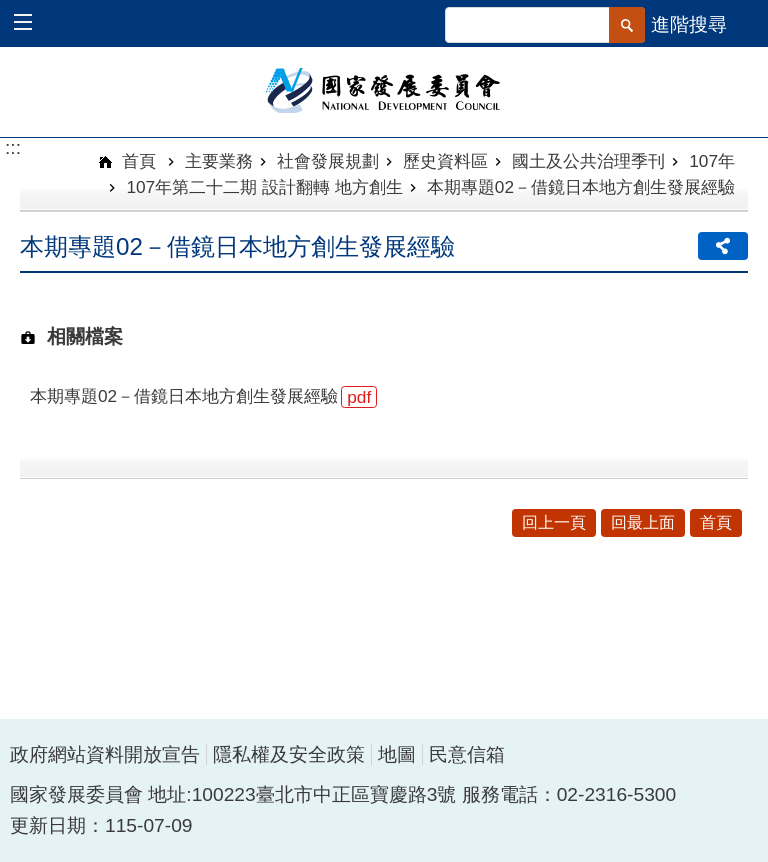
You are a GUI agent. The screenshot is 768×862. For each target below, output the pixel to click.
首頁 (137, 161)
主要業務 (219, 161)
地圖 (397, 754)
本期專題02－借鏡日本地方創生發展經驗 (581, 187)
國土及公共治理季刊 (588, 161)
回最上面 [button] (643, 522)
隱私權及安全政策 (289, 754)
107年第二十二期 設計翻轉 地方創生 (264, 187)
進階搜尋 (689, 24)
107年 (712, 161)
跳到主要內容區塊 (10, 10)
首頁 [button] (716, 522)
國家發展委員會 (384, 89)
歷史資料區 (445, 161)
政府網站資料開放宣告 (105, 754)
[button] (32, 24)
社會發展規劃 (328, 161)
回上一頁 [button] (554, 522)
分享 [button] (723, 246)
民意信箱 (467, 754)
